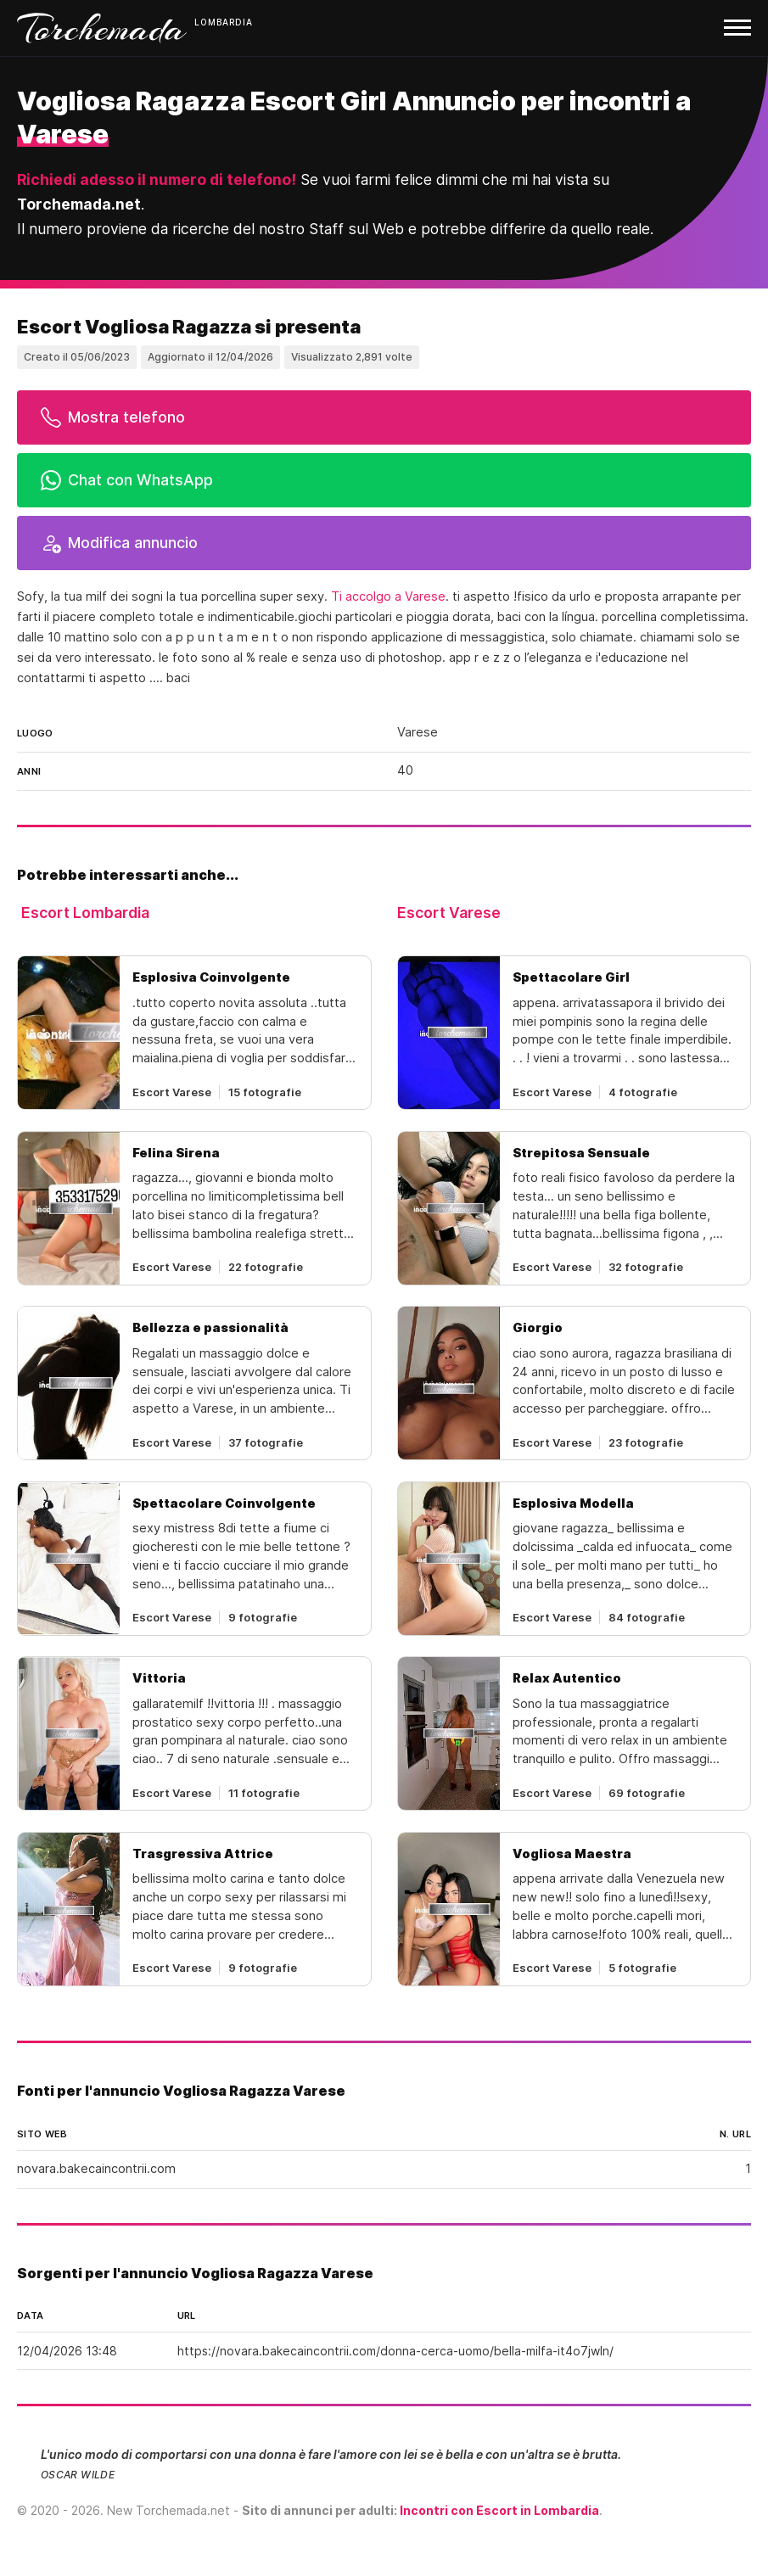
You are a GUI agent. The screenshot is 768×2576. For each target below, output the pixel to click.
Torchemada (102, 28)
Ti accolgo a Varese (388, 596)
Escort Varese (449, 912)
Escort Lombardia (85, 912)
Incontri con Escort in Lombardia (499, 2510)
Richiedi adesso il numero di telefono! (156, 179)
